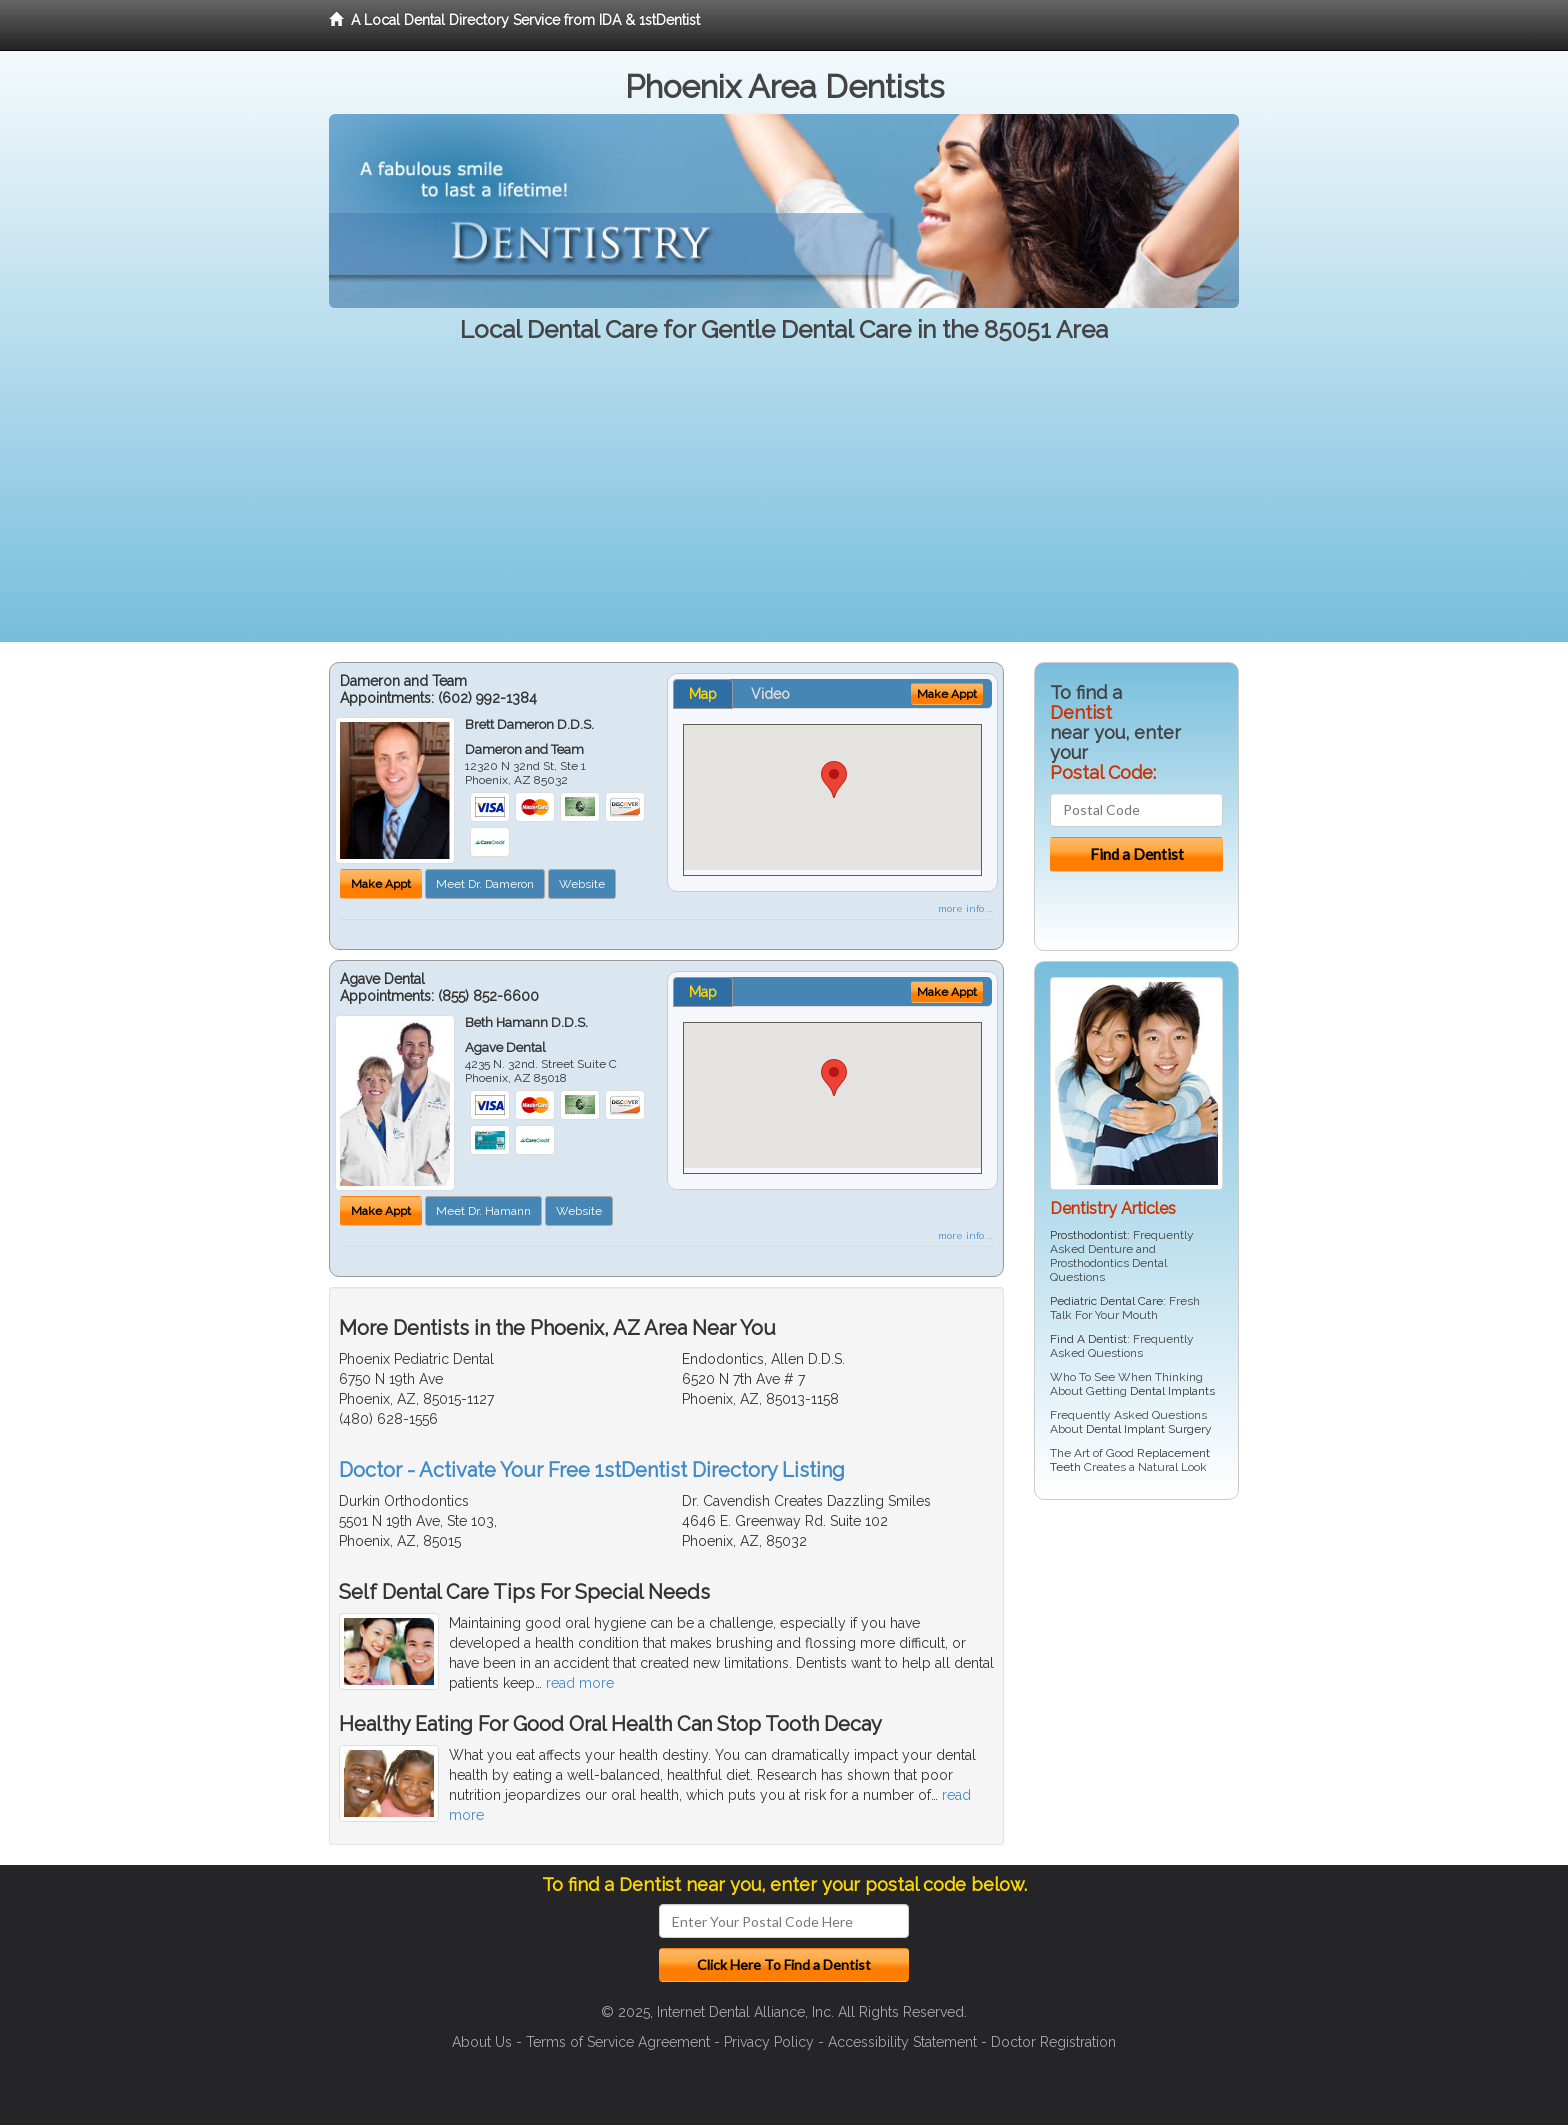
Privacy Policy (769, 2042)
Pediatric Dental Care (1106, 1301)
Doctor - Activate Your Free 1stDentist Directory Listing (592, 1470)
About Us (482, 2042)
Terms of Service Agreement (618, 2042)
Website (582, 884)
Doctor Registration (1053, 2042)
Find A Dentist (1088, 1339)
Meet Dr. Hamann (483, 1211)
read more (580, 1683)
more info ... (965, 908)
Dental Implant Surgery (1149, 1429)
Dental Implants (1172, 1391)
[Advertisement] (784, 502)
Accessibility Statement (902, 2042)
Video (770, 694)
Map (703, 694)
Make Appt (381, 884)
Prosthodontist (1088, 1235)
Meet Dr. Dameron (485, 884)
